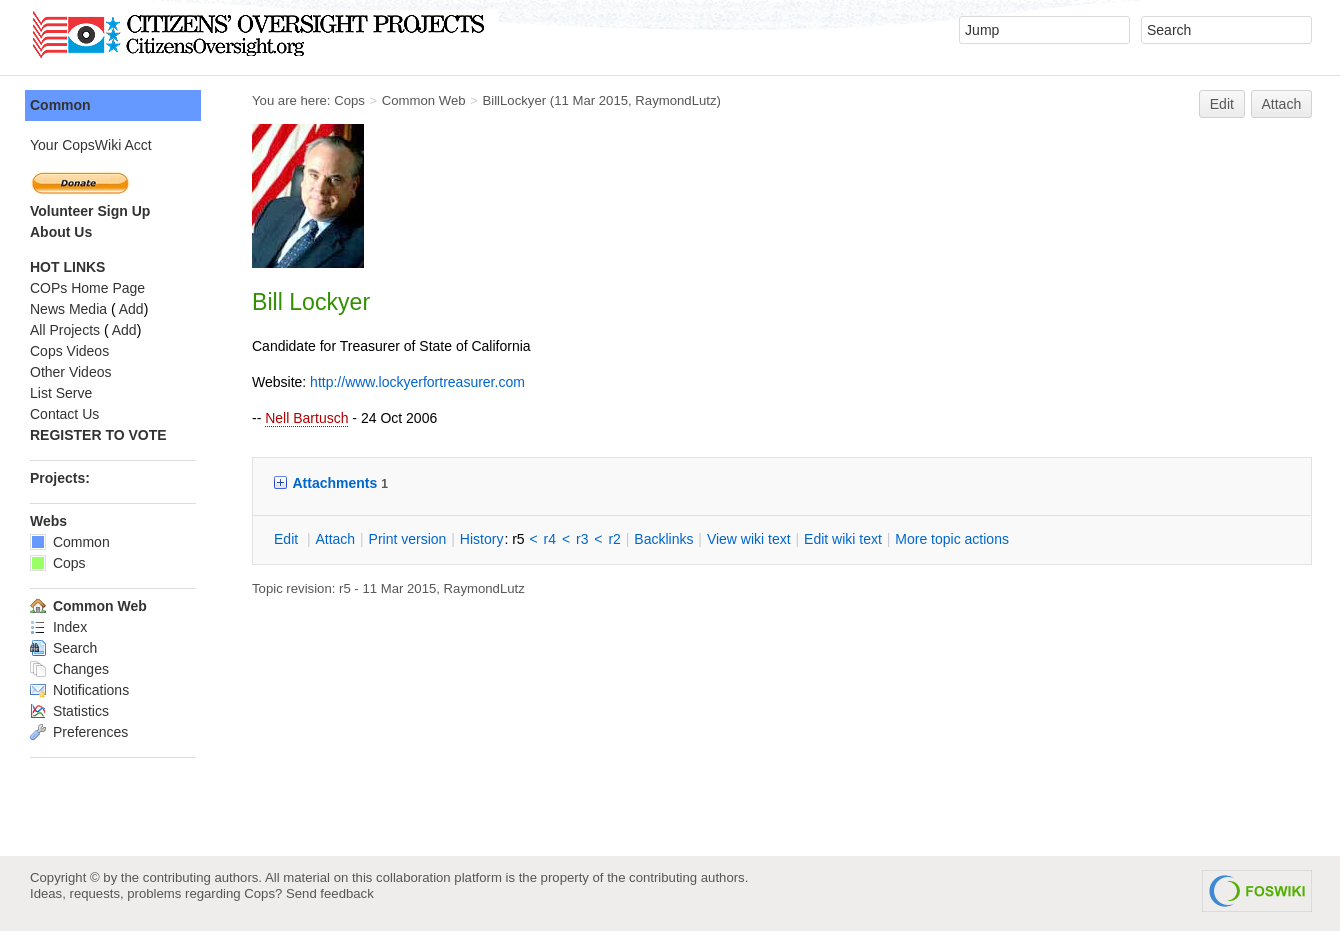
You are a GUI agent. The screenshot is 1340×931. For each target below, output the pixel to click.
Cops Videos (69, 351)
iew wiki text (749, 539)
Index (58, 627)
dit (288, 539)
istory (482, 539)
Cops (349, 100)
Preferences (79, 732)
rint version (408, 539)
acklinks (663, 539)
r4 (550, 539)
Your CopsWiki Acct (91, 145)
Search (63, 648)
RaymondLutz (675, 100)
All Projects (65, 330)
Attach (1282, 104)
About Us (61, 232)
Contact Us (64, 414)
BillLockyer (514, 100)
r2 (614, 539)
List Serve (61, 393)
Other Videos (70, 372)
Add (131, 309)
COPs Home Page (87, 288)
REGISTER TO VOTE (98, 435)
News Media (68, 309)
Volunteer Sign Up (90, 211)
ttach (335, 539)
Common (60, 105)
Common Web (424, 100)
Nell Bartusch (306, 418)
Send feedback (330, 893)
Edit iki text (843, 539)
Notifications (79, 690)
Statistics (69, 711)
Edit (1222, 104)
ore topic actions (952, 539)
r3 (582, 539)
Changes (69, 669)
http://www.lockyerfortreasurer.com (417, 382)
